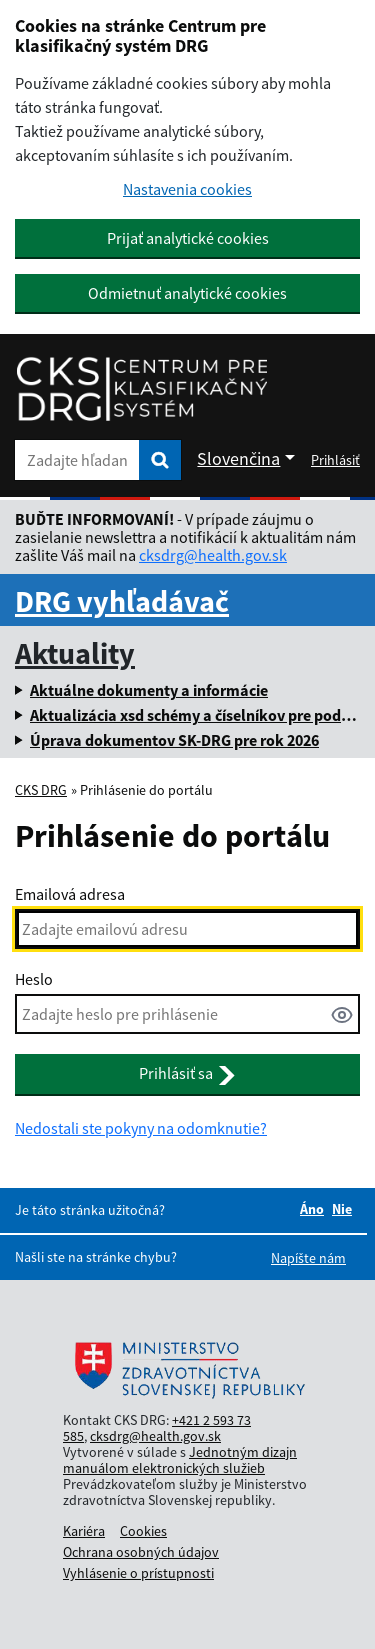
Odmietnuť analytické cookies (187, 293)
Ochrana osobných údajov (141, 1552)
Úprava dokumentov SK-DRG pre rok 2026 (174, 740)
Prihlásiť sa (187, 1074)
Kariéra (84, 1531)
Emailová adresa (70, 894)
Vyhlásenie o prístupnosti (138, 1573)
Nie (342, 1209)
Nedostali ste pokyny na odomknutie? (141, 1128)
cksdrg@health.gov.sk (213, 555)
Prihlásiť (335, 460)
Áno (312, 1209)
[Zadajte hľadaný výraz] (77, 460)
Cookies (143, 1531)
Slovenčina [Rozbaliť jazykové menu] (238, 458)
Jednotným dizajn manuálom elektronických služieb (180, 1460)
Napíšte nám (308, 1258)
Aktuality (75, 653)
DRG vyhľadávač (122, 601)
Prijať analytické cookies (188, 238)
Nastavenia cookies (187, 189)
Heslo (34, 979)
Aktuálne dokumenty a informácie (149, 690)
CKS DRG (41, 790)
